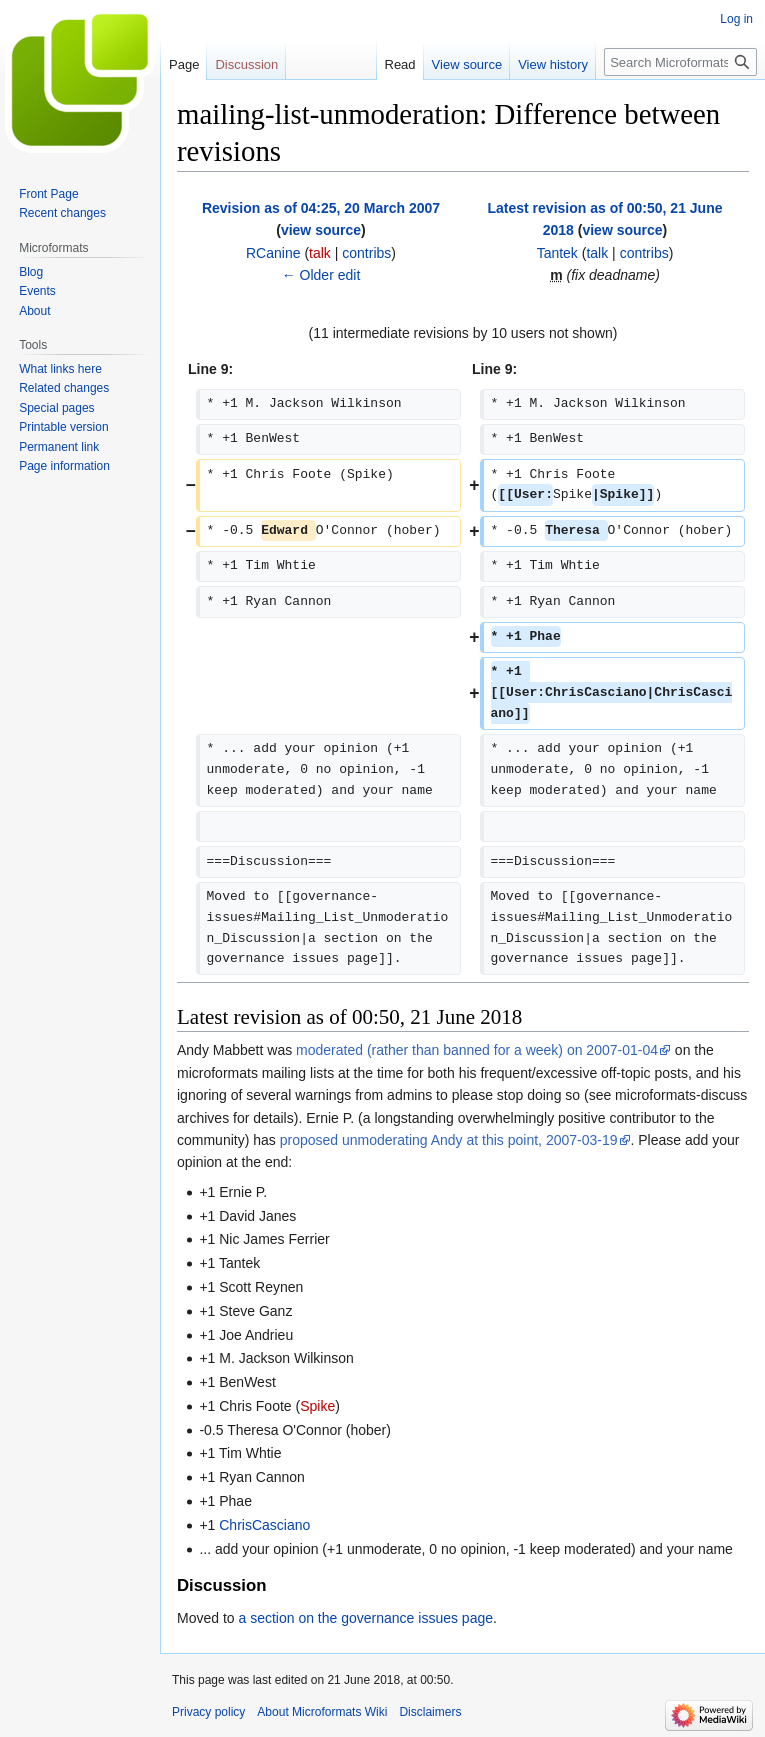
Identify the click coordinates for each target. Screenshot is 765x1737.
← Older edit (321, 275)
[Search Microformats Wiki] (680, 62)
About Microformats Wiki (322, 1712)
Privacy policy (208, 1712)
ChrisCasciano (264, 1525)
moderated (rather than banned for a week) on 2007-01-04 (477, 1050)
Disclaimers (430, 1712)
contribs (366, 253)
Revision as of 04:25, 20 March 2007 (321, 208)
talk (320, 253)
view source (321, 230)
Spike (317, 1406)
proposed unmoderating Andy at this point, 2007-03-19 (449, 1140)
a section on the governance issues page (365, 1618)
